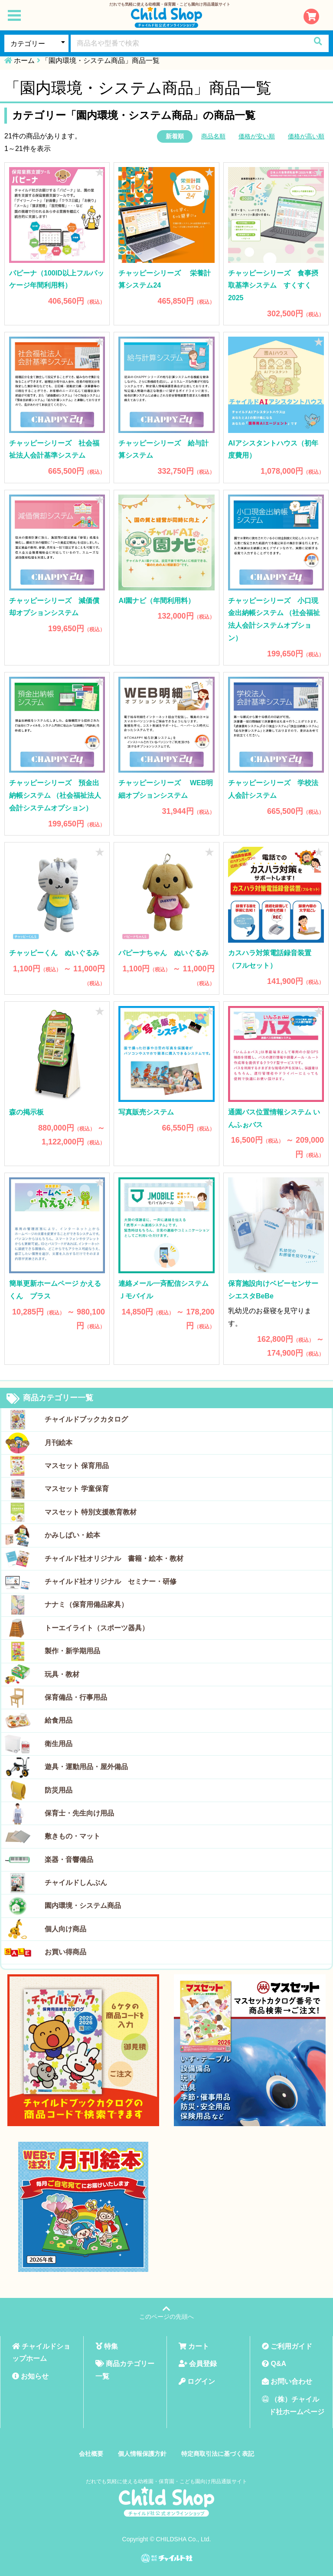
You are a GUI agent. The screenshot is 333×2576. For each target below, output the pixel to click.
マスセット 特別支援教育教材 (91, 1512)
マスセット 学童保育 (77, 1488)
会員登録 (198, 2363)
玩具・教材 (62, 1674)
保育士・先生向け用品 (79, 1813)
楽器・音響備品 (69, 1859)
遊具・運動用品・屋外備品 (86, 1766)
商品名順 (213, 136)
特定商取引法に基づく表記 (217, 2453)
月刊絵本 (58, 1442)
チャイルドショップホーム (41, 2353)
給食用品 (58, 1720)
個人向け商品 (65, 1929)
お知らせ (30, 2376)
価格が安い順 (256, 136)
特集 (106, 2346)
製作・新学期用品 (72, 1651)
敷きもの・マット (72, 1836)
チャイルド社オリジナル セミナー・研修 (110, 1581)
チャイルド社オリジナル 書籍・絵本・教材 (114, 1558)
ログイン (197, 2381)
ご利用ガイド (287, 2346)
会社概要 (91, 2453)
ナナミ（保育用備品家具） (86, 1604)
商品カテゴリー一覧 (50, 1398)
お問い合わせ (287, 2381)
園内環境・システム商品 (83, 1905)
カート (194, 2346)
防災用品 (58, 1790)
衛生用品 (58, 1743)
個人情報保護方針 (142, 2453)
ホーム (24, 60)
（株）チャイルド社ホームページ (293, 2405)
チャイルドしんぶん (76, 1882)
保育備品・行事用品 (76, 1697)
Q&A (274, 2363)
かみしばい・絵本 (72, 1535)
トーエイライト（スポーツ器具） (97, 1628)
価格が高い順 (306, 136)
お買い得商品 (65, 1952)
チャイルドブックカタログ (86, 1419)
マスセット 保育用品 (77, 1465)
